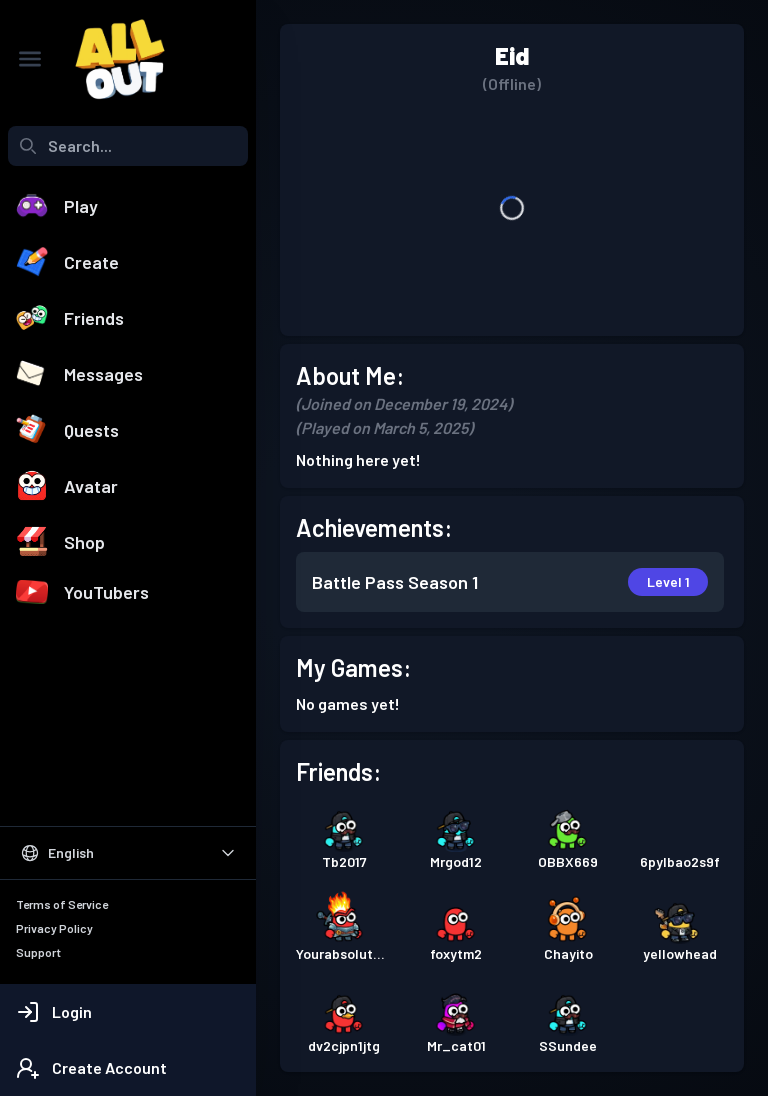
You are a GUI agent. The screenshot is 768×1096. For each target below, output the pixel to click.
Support (38, 952)
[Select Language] (128, 853)
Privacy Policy (54, 928)
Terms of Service (62, 904)
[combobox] (128, 146)
